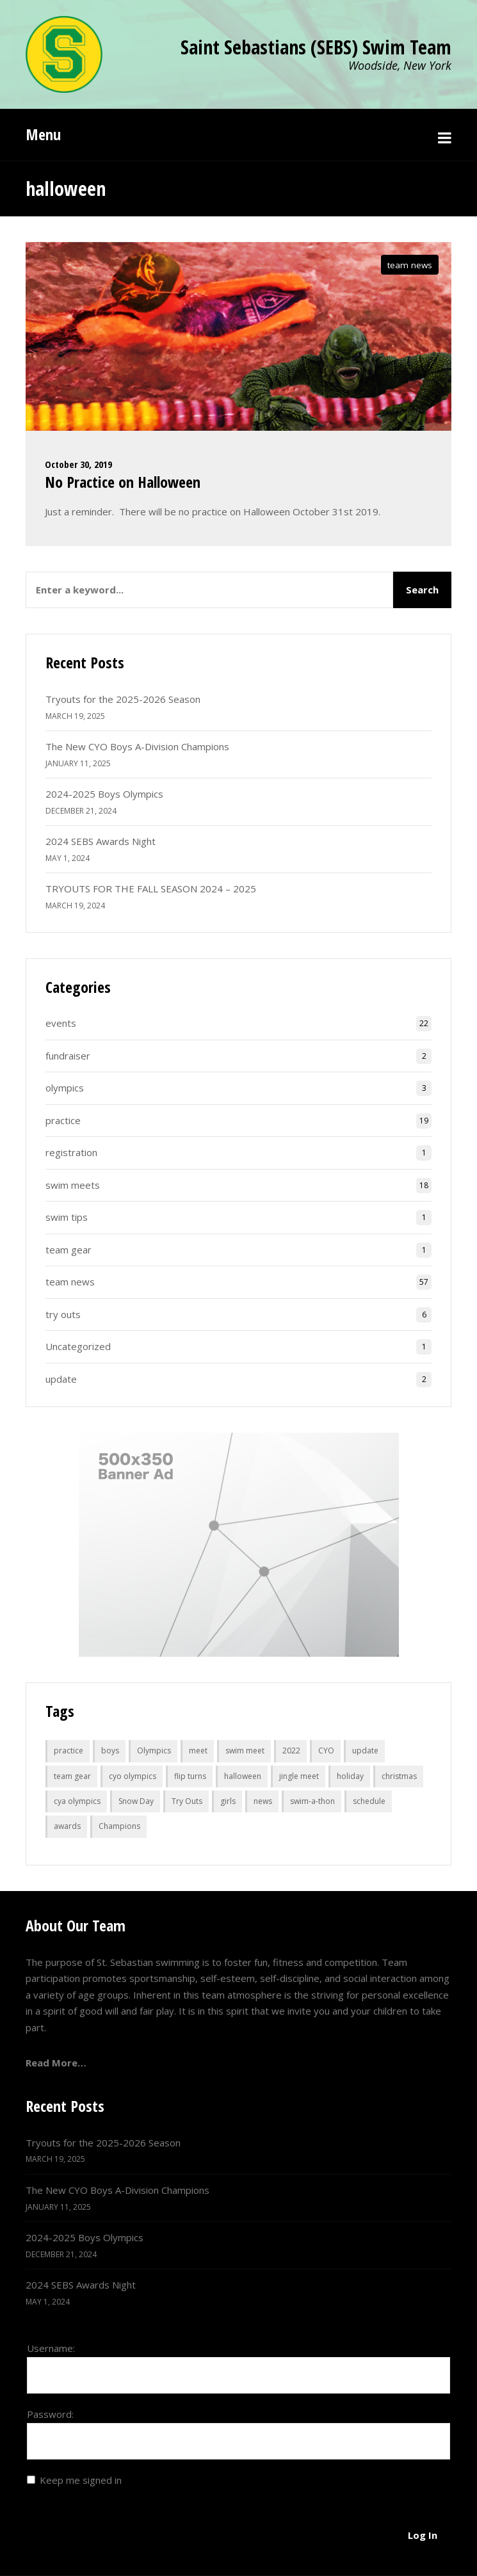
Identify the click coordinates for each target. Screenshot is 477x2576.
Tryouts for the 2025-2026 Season (122, 699)
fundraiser (67, 1055)
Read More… (56, 2062)
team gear (68, 1249)
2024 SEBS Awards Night (100, 841)
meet (198, 1750)
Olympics (154, 1750)
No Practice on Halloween (122, 481)
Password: (50, 2414)
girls (228, 1801)
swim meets (72, 1185)
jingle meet (299, 1776)
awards (67, 1826)
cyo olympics (132, 1776)
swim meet (244, 1750)
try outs (63, 1314)
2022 (291, 1750)
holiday (350, 1776)
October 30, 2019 (78, 464)
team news (409, 265)
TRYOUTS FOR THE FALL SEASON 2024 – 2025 (150, 888)
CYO (326, 1750)
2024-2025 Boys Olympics (104, 793)
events (60, 1023)
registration (71, 1152)
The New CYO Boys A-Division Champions (137, 746)
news (263, 1801)
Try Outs (187, 1801)
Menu (43, 134)
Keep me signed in (81, 2480)
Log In (422, 2535)
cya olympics (77, 1801)
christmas (399, 1776)
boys (110, 1750)
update (61, 1379)
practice (63, 1120)
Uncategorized (78, 1346)
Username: (51, 2348)
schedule (369, 1801)
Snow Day (136, 1801)
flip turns (190, 1776)
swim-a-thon (312, 1801)
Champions (119, 1826)
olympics (64, 1087)
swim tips (66, 1217)
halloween (242, 1776)
